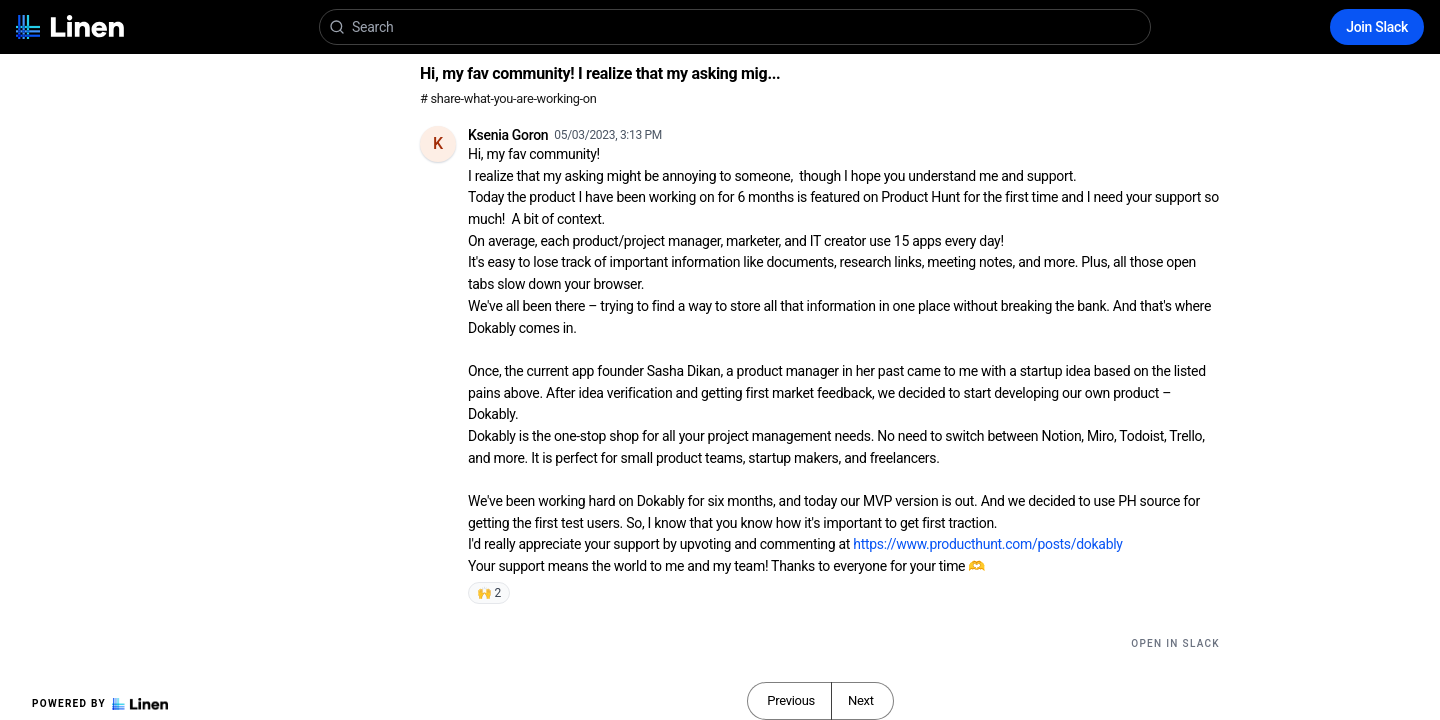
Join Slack (1377, 27)
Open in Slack (1175, 643)
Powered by (100, 704)
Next (861, 700)
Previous (791, 700)
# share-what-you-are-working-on (508, 98)
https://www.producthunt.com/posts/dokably (987, 544)
